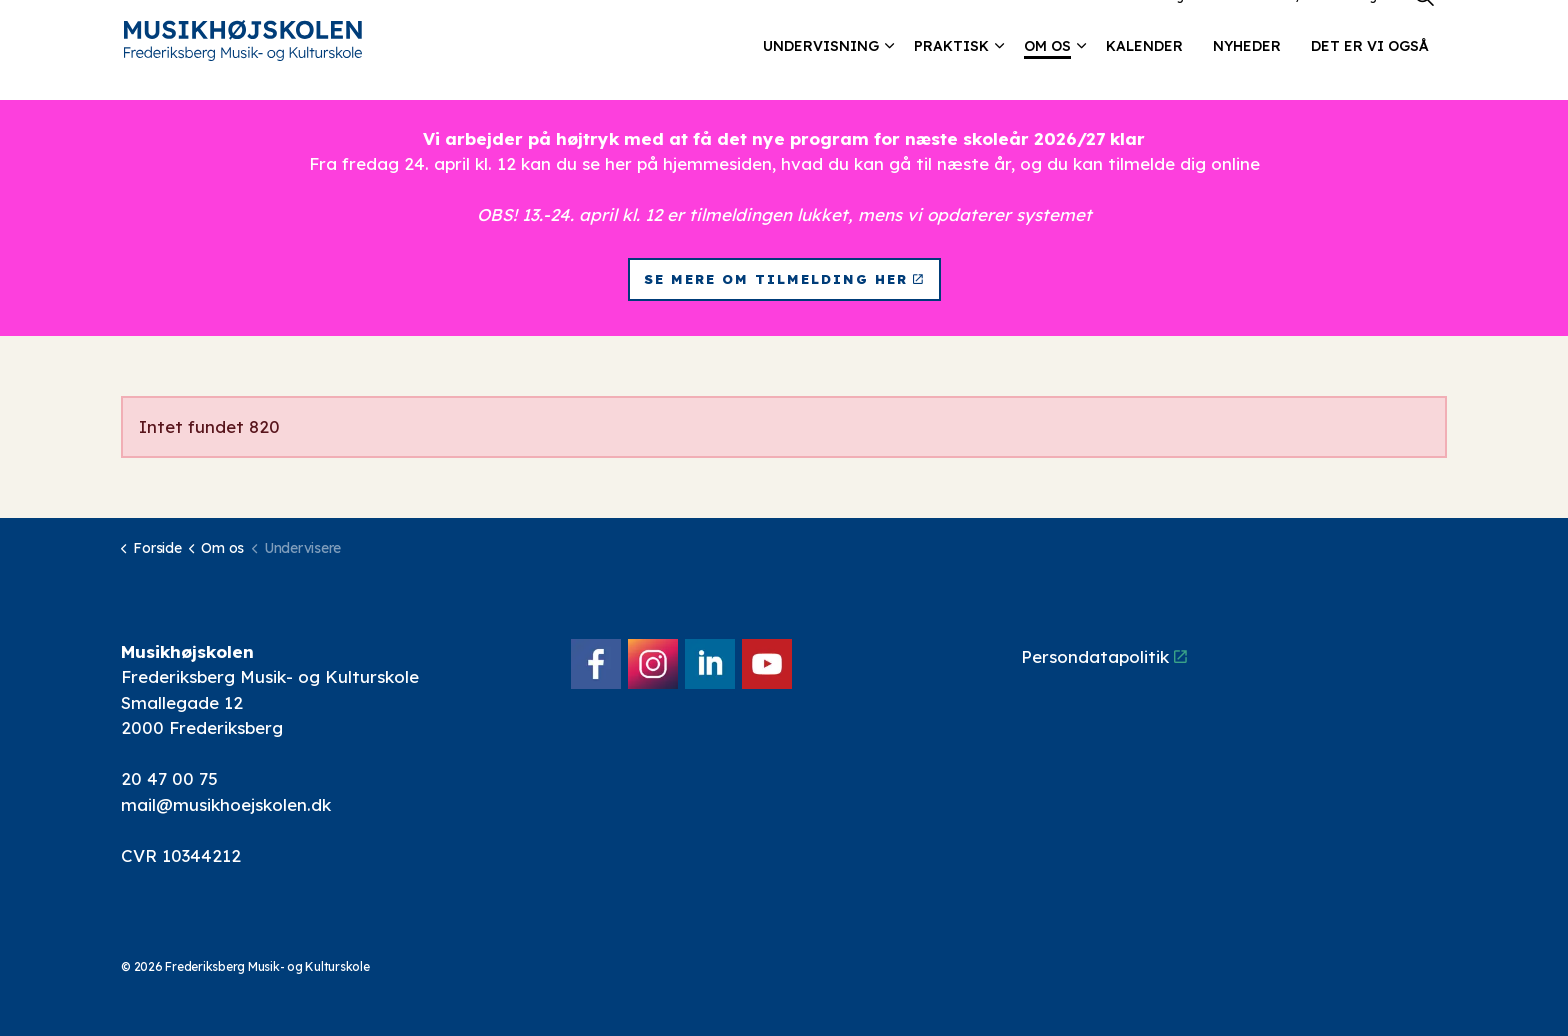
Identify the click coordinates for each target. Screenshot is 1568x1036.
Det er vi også (1370, 75)
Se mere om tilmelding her (784, 280)
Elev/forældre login (1329, 24)
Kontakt (1228, 24)
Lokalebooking (1139, 24)
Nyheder (1247, 75)
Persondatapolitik (1104, 656)
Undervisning (821, 75)
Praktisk (951, 75)
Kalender (1144, 75)
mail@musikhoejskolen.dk (226, 804)
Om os (1047, 75)
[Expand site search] (1424, 25)
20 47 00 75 (169, 778)
